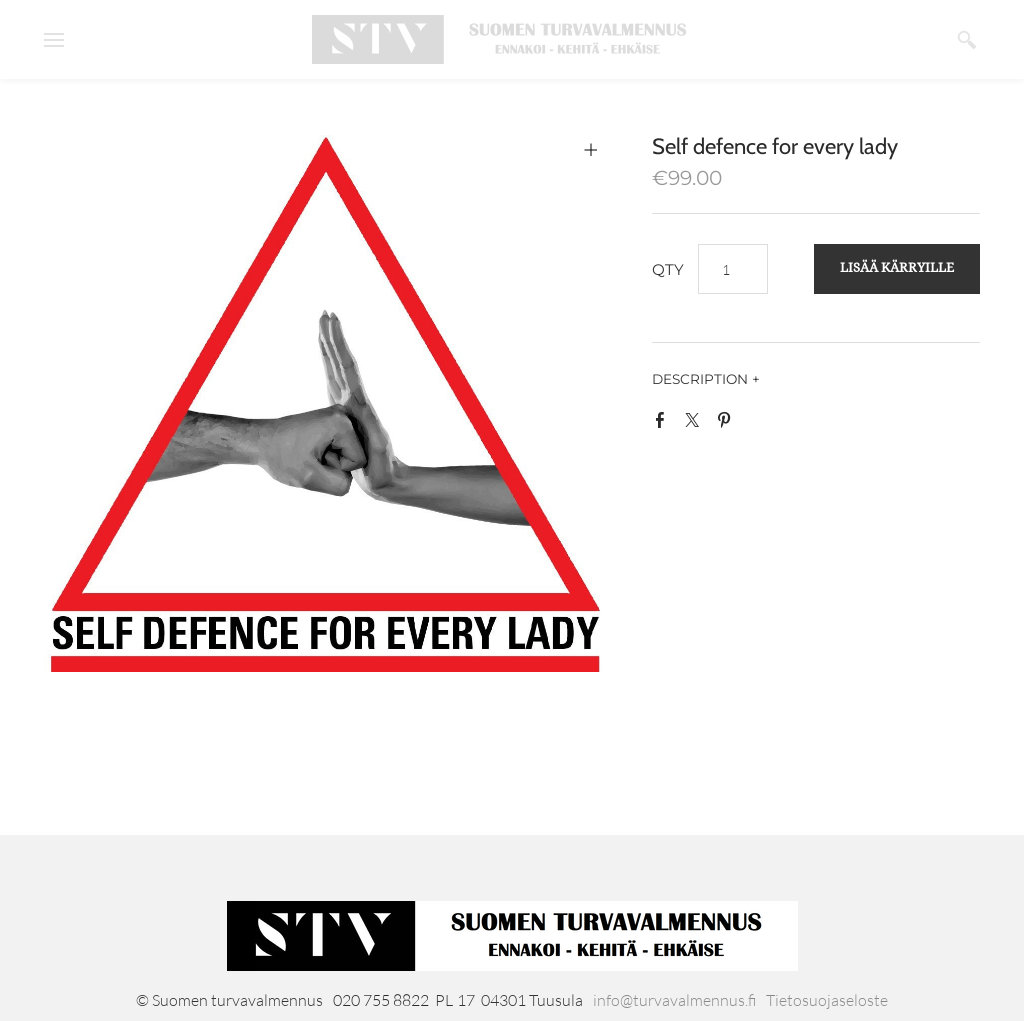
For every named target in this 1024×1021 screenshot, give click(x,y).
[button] (897, 269)
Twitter (696, 424)
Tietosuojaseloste (827, 1000)
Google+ (760, 428)
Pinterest (728, 424)
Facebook (664, 424)
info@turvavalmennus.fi (675, 1000)
